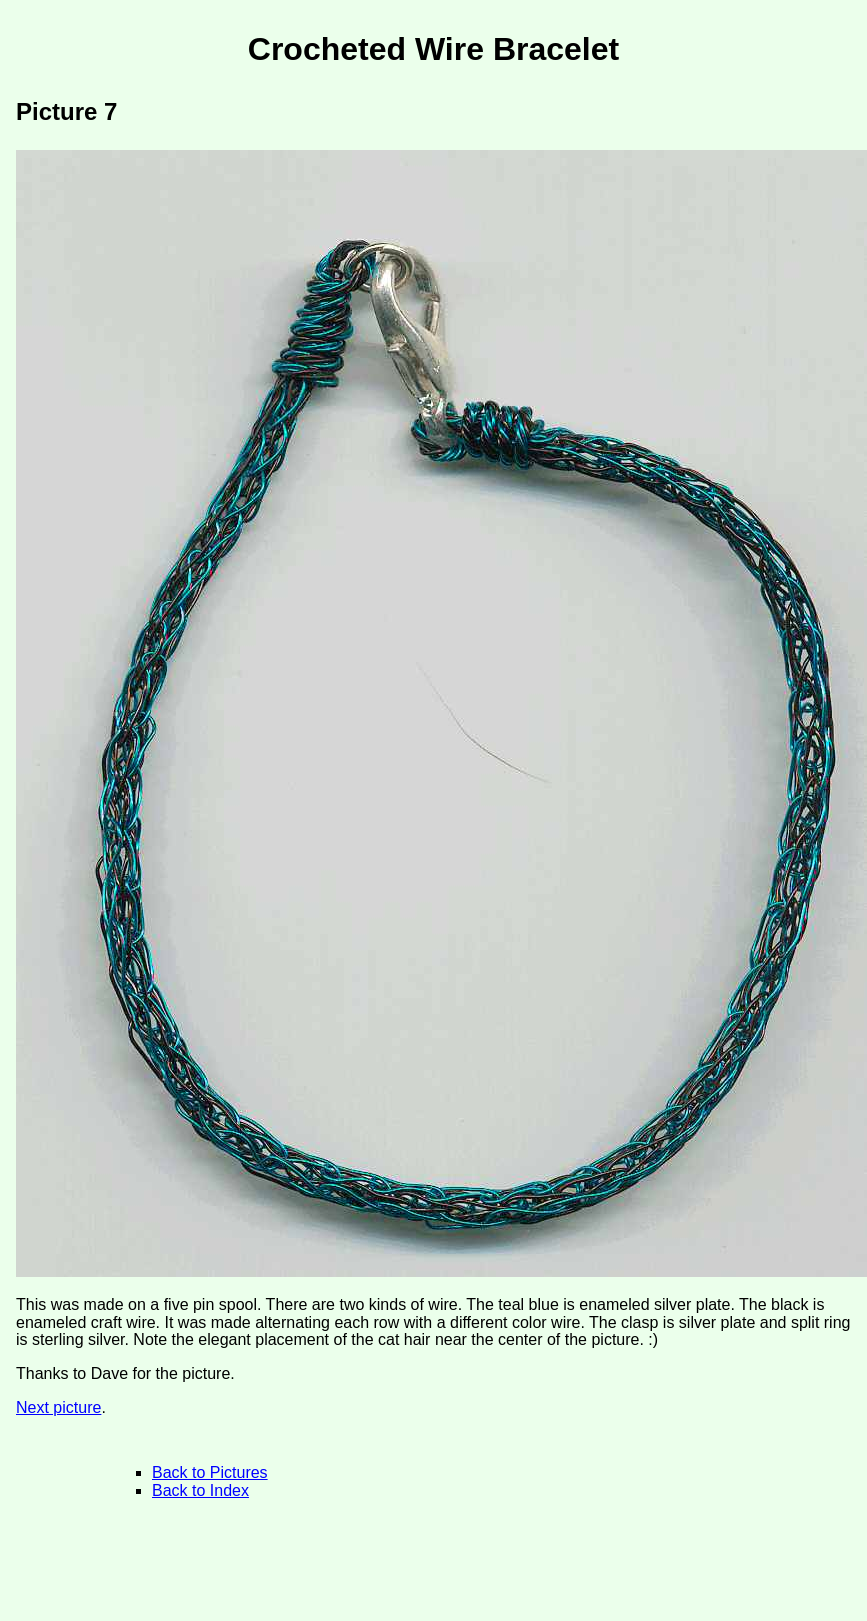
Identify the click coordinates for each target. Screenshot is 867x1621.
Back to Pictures (210, 1472)
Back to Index (200, 1490)
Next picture (58, 1407)
